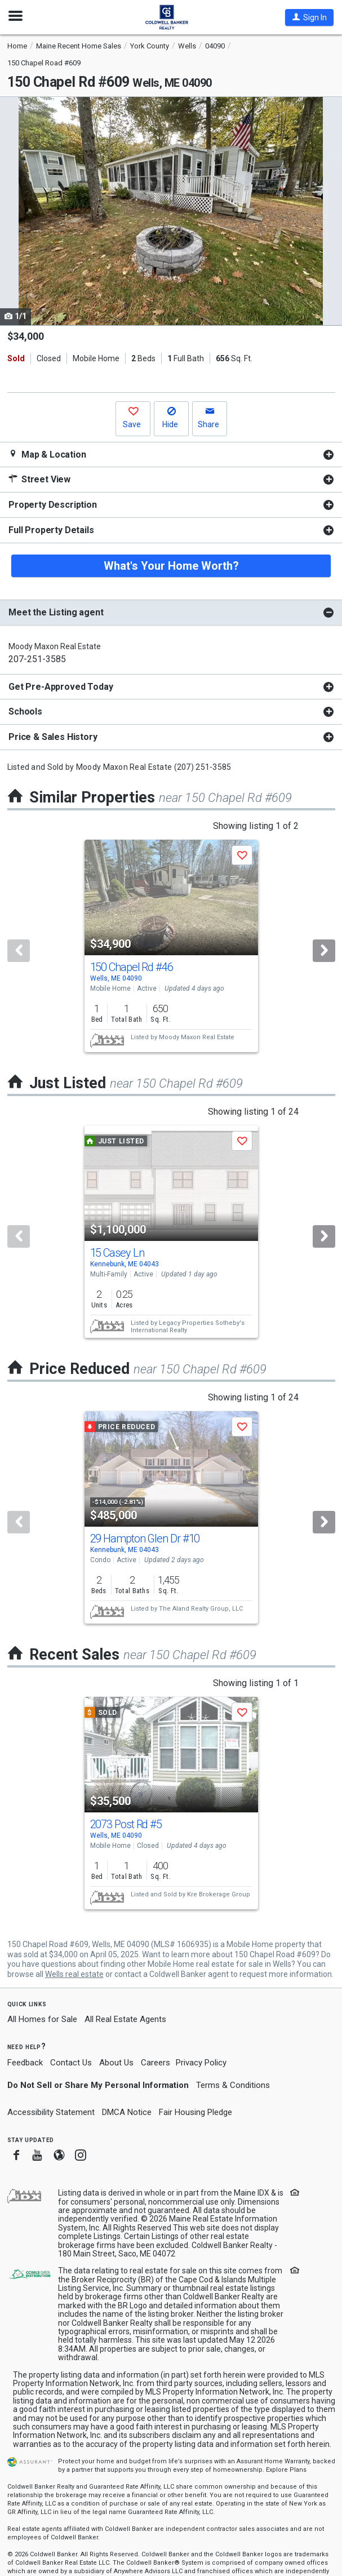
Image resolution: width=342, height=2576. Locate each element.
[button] (309, 17)
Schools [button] (25, 711)
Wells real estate (74, 1974)
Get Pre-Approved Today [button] (60, 686)
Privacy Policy (201, 2063)
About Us (116, 2063)
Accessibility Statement (51, 2112)
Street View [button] (39, 479)
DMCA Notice (127, 2112)
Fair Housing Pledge (195, 2112)
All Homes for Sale (42, 2019)
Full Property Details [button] (51, 530)
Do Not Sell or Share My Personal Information (98, 2085)
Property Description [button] (52, 504)
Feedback (25, 2063)
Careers (155, 2063)
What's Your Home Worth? (171, 566)
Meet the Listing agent (55, 612)
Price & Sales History (52, 736)
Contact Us (71, 2063)
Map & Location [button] (47, 454)
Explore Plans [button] (286, 2469)
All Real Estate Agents (125, 2019)
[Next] (324, 950)
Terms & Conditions (233, 2085)
